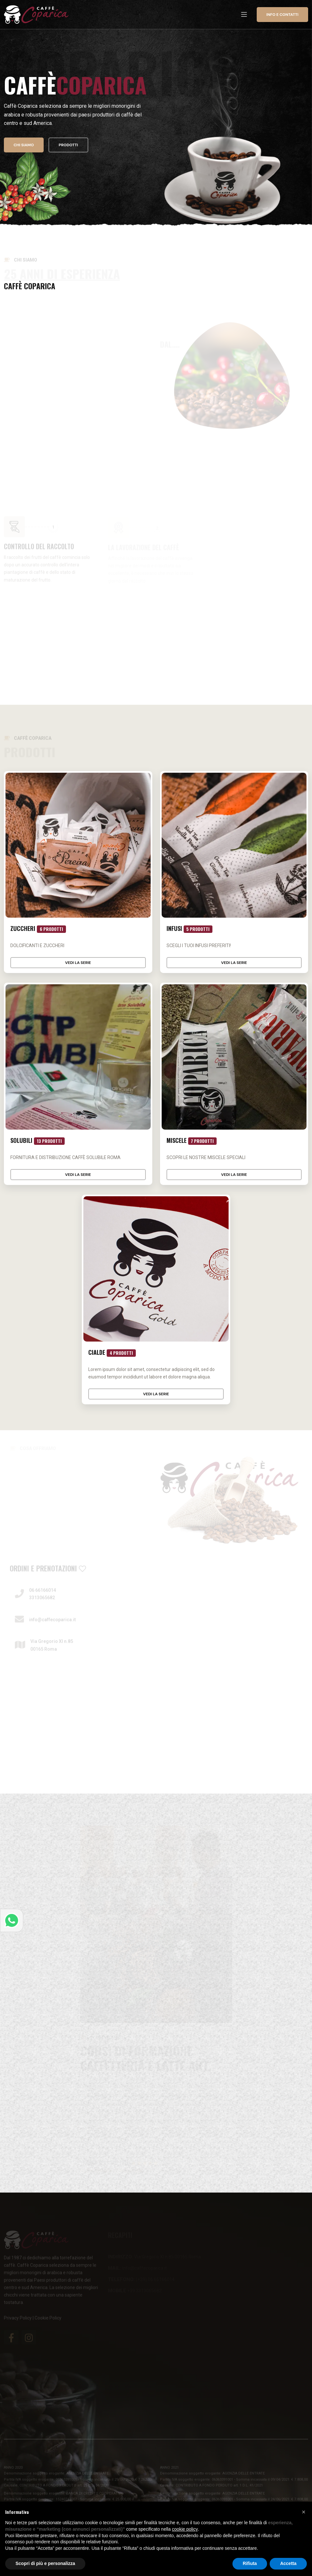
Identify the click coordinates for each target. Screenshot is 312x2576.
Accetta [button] (288, 2563)
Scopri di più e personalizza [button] (45, 2563)
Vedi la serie (78, 962)
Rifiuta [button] (250, 2563)
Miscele (192, 1141)
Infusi (190, 929)
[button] (303, 2512)
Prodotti (68, 145)
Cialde (112, 1353)
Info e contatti (282, 14)
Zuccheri (38, 929)
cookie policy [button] (185, 2529)
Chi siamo (24, 145)
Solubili (37, 1141)
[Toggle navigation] (244, 14)
